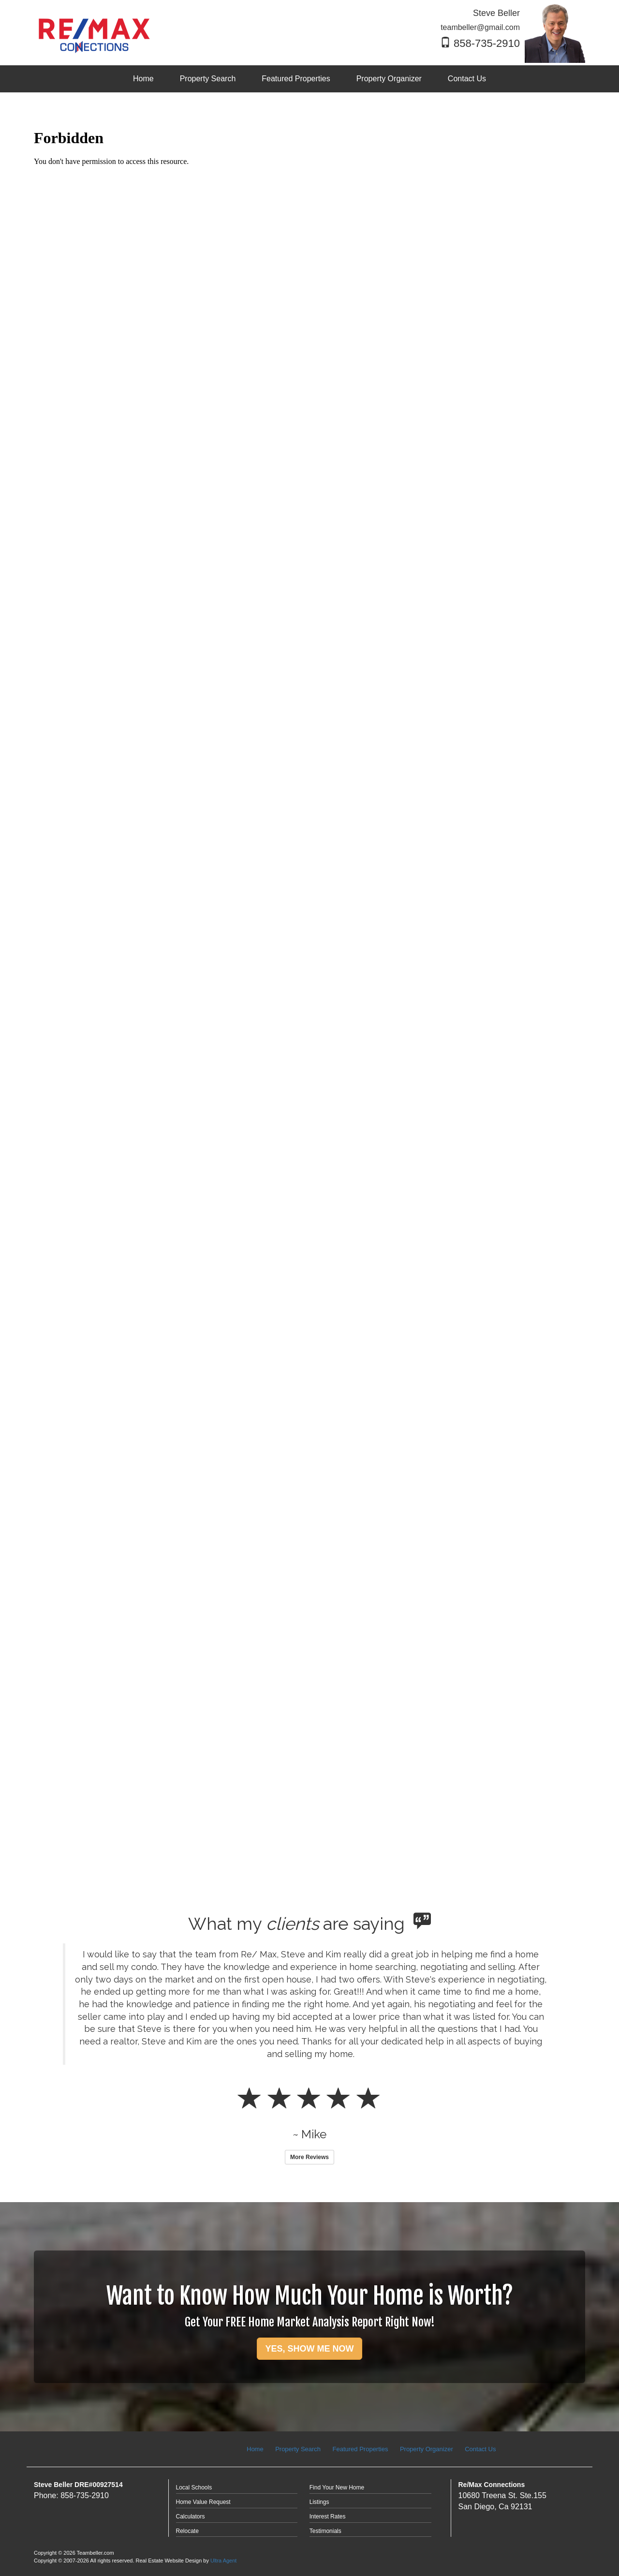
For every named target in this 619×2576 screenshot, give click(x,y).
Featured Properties (360, 2449)
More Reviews (309, 2157)
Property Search (298, 2449)
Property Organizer (426, 2449)
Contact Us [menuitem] (467, 78)
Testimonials (325, 2531)
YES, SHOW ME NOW (309, 2349)
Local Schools (194, 2487)
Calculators (190, 2516)
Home (255, 2449)
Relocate (187, 2531)
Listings (319, 2502)
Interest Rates (328, 2516)
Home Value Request (203, 2502)
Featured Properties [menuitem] (296, 78)
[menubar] (309, 79)
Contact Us (480, 2449)
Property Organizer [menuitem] (389, 78)
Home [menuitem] (143, 78)
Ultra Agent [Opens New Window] (223, 2560)
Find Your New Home (337, 2487)
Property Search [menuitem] (208, 78)
